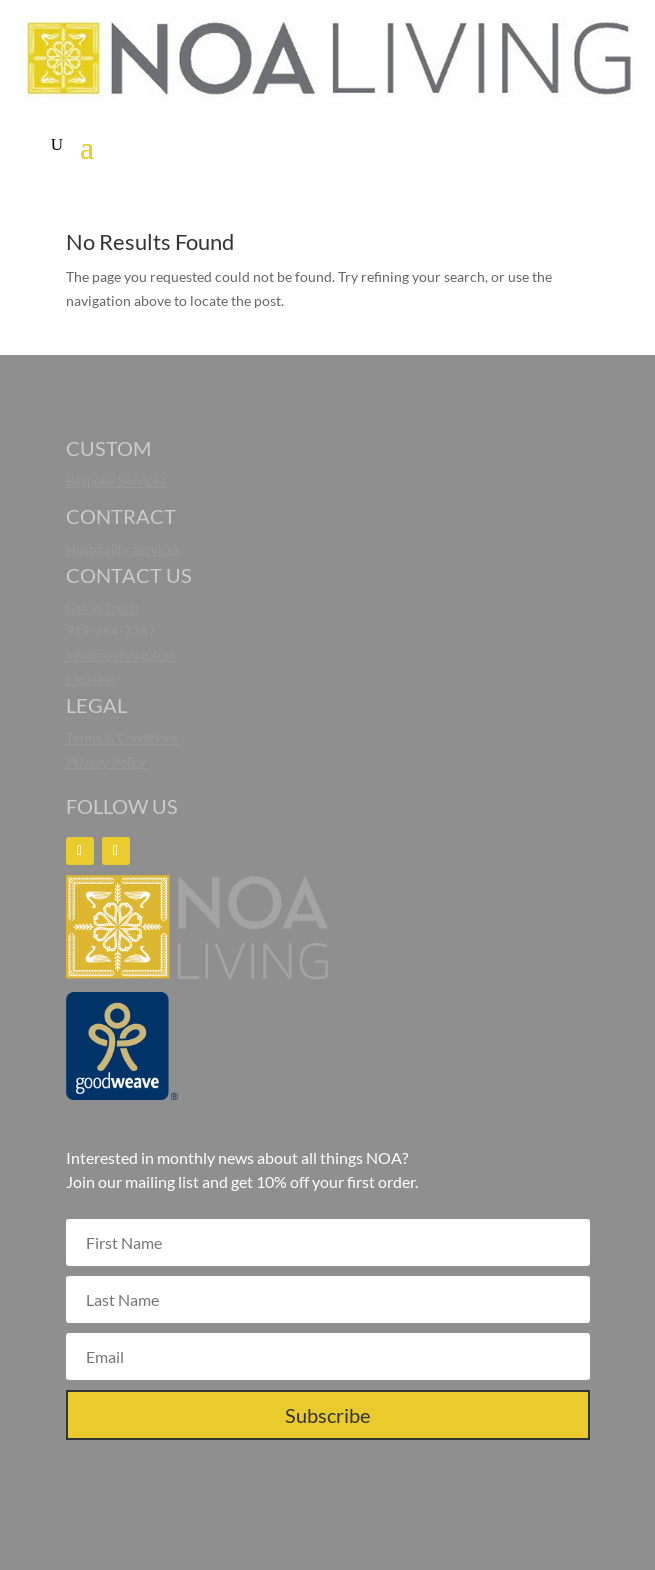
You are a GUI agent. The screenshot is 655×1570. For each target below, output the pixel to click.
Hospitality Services (123, 549)
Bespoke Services (116, 481)
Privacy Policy (106, 762)
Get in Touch (102, 608)
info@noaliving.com (121, 655)
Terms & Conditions (122, 738)
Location (90, 679)
